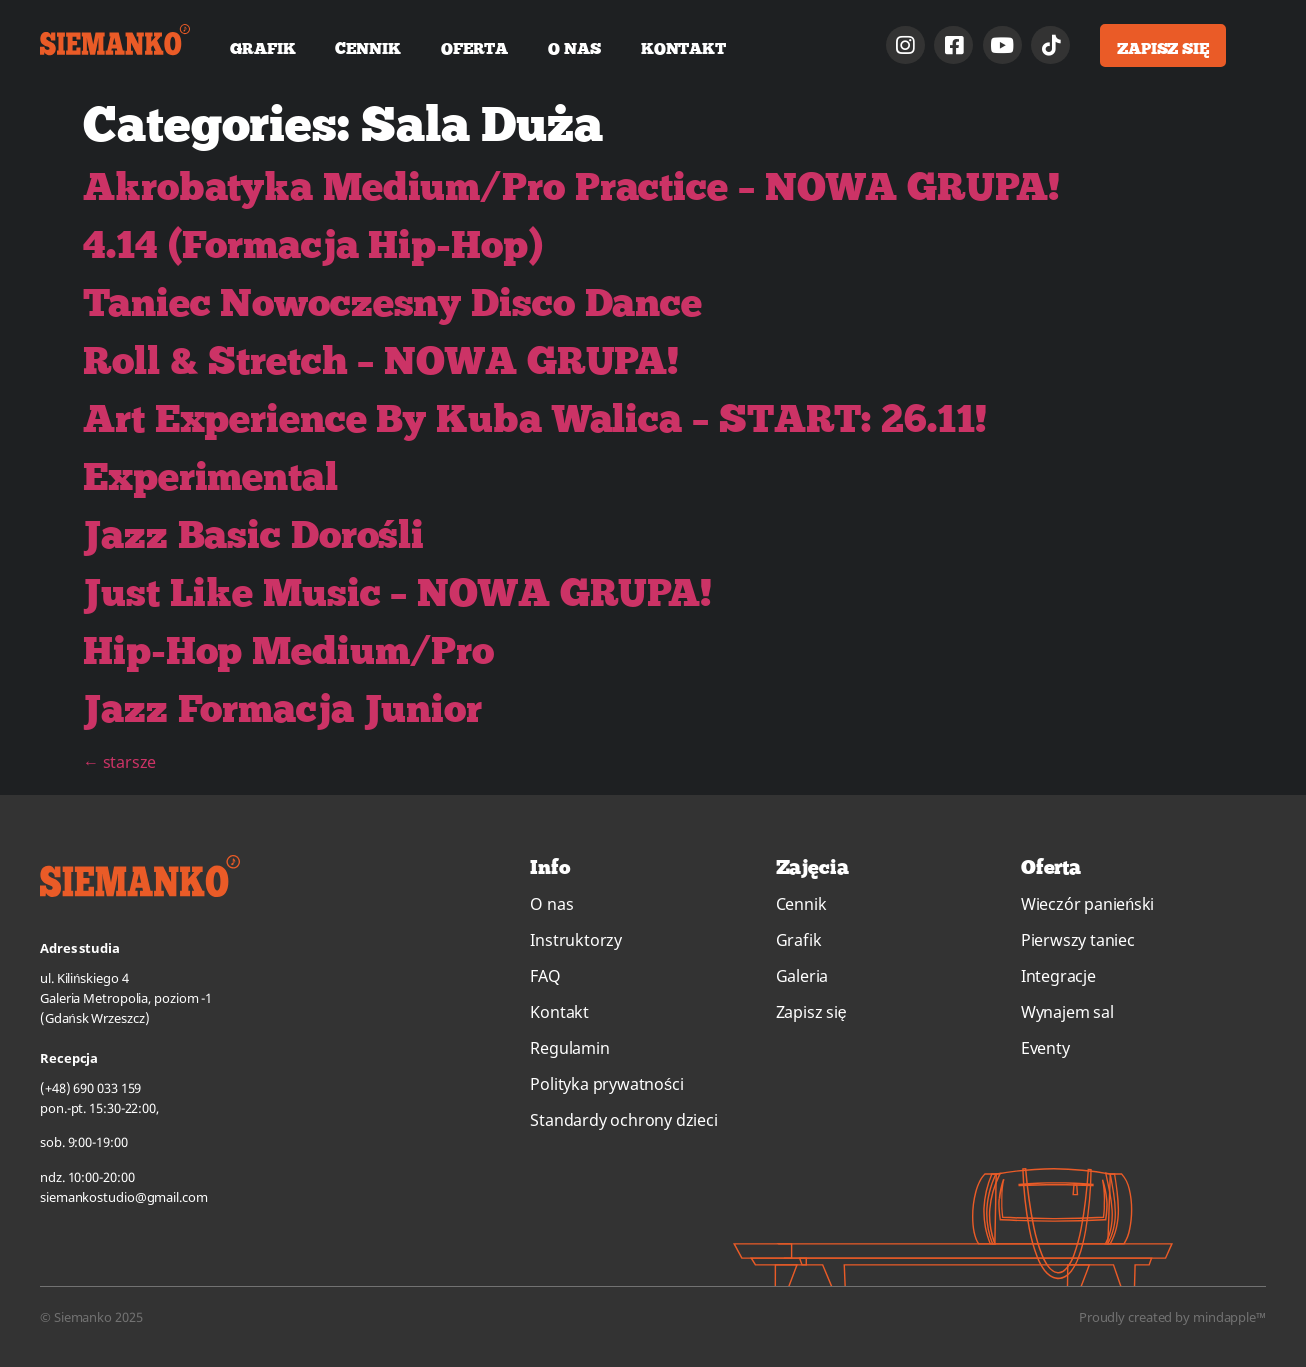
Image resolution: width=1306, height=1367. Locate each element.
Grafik (262, 48)
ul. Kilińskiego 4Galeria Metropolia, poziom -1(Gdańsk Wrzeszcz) (126, 998)
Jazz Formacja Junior (282, 707)
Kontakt (683, 48)
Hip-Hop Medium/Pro (288, 649)
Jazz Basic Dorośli (253, 533)
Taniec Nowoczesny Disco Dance (392, 301)
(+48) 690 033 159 (90, 1088)
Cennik (367, 48)
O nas (574, 48)
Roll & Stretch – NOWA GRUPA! (381, 359)
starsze (119, 762)
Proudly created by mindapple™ (1172, 1317)
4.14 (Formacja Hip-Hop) (313, 243)
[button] (1163, 45)
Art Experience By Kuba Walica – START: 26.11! (535, 417)
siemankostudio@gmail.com (124, 1197)
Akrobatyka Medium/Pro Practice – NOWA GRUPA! (571, 185)
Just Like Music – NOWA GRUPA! (397, 591)
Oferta (474, 48)
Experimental (210, 475)
